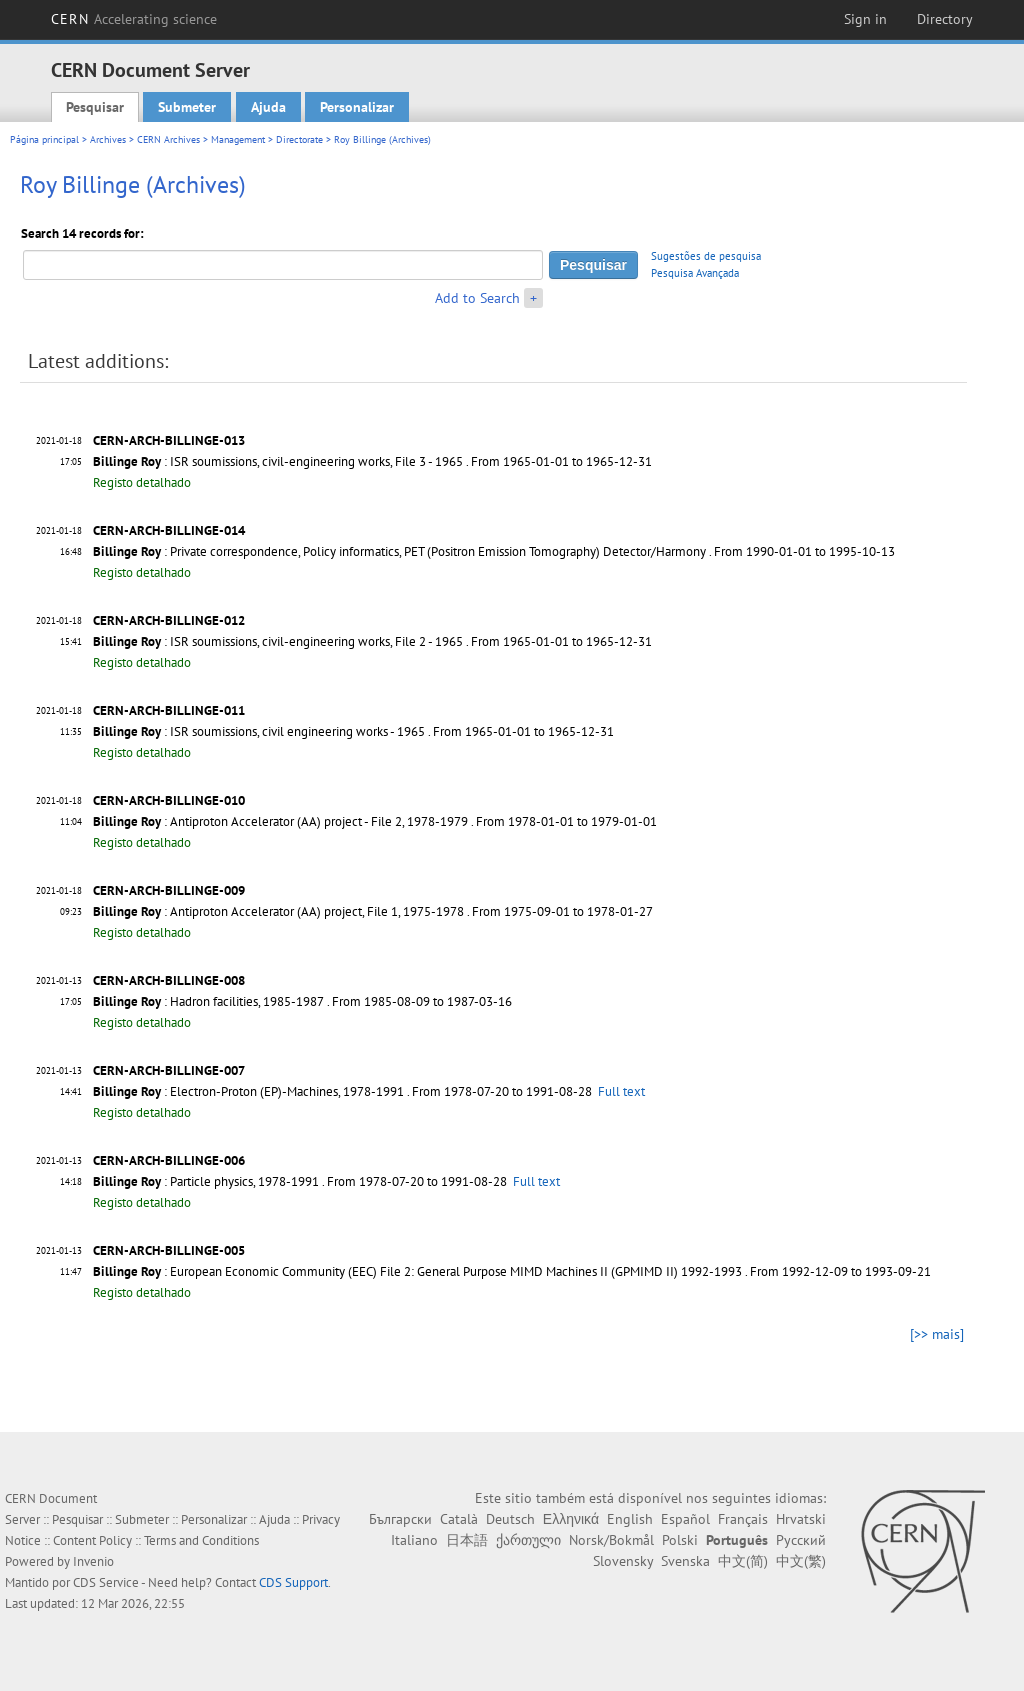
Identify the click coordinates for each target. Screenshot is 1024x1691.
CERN (134, 19)
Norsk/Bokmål (611, 1540)
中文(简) (743, 1561)
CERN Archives (168, 139)
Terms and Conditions (201, 1540)
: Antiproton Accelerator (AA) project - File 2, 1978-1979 (280, 821)
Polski (680, 1540)
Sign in (865, 19)
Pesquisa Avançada (695, 273)
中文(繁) (801, 1561)
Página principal (44, 139)
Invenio (93, 1561)
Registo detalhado (142, 482)
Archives (108, 139)
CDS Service (106, 1582)
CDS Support (293, 1582)
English (630, 1519)
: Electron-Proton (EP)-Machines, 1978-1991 (248, 1091)
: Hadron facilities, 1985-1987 (208, 1001)
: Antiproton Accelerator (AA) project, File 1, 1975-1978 (278, 911)
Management (238, 139)
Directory (945, 19)
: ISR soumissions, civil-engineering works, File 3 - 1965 (278, 461)
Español (685, 1519)
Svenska (685, 1561)
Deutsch (510, 1519)
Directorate (299, 139)
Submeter (187, 107)
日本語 (467, 1540)
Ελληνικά (571, 1519)
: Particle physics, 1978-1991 (206, 1181)
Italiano (414, 1540)
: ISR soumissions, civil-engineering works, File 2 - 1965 (278, 641)
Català (459, 1519)
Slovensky (623, 1561)
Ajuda (268, 107)
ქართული (528, 1540)
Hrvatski (801, 1519)
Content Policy (92, 1540)
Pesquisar (95, 107)
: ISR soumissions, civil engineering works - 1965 (259, 731)
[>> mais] (937, 1334)
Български (400, 1519)
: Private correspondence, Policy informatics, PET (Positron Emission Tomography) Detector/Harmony (399, 551)
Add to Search (477, 298)
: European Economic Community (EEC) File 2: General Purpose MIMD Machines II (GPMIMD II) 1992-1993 (417, 1271)
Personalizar (357, 107)
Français (743, 1519)
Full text (621, 1091)
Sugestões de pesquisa (706, 256)
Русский (801, 1540)
